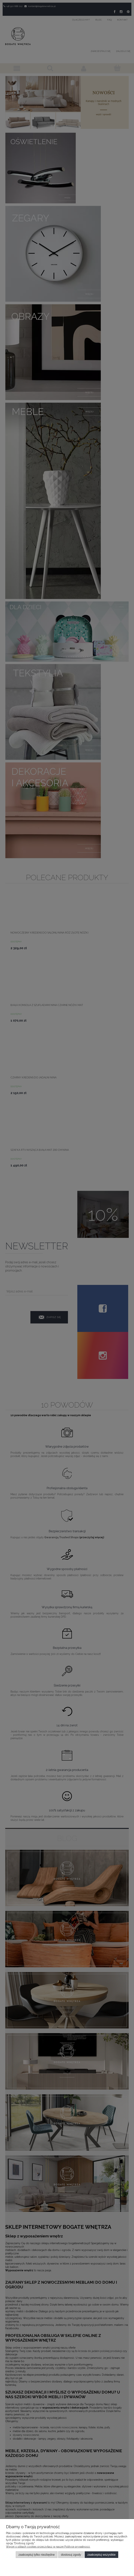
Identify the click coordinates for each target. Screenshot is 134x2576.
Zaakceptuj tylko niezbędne (36, 2554)
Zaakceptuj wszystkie (101, 2554)
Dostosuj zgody (71, 2554)
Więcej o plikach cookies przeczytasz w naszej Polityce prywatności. (48, 2546)
